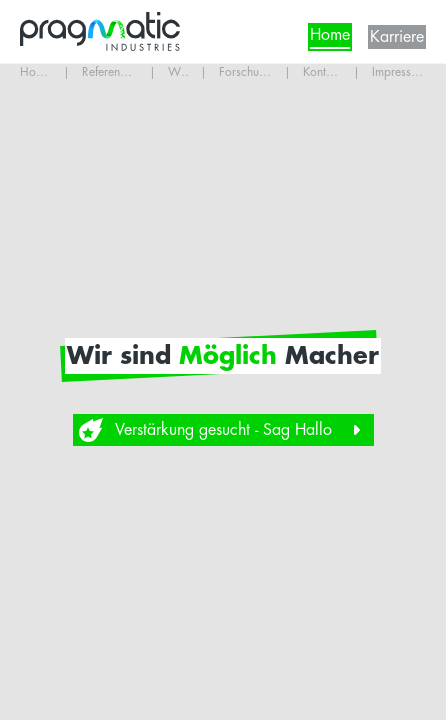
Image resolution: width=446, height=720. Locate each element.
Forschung (245, 72)
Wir (178, 72)
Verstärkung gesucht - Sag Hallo (223, 430)
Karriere (397, 37)
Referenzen (110, 72)
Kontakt (322, 72)
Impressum (399, 72)
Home (330, 39)
